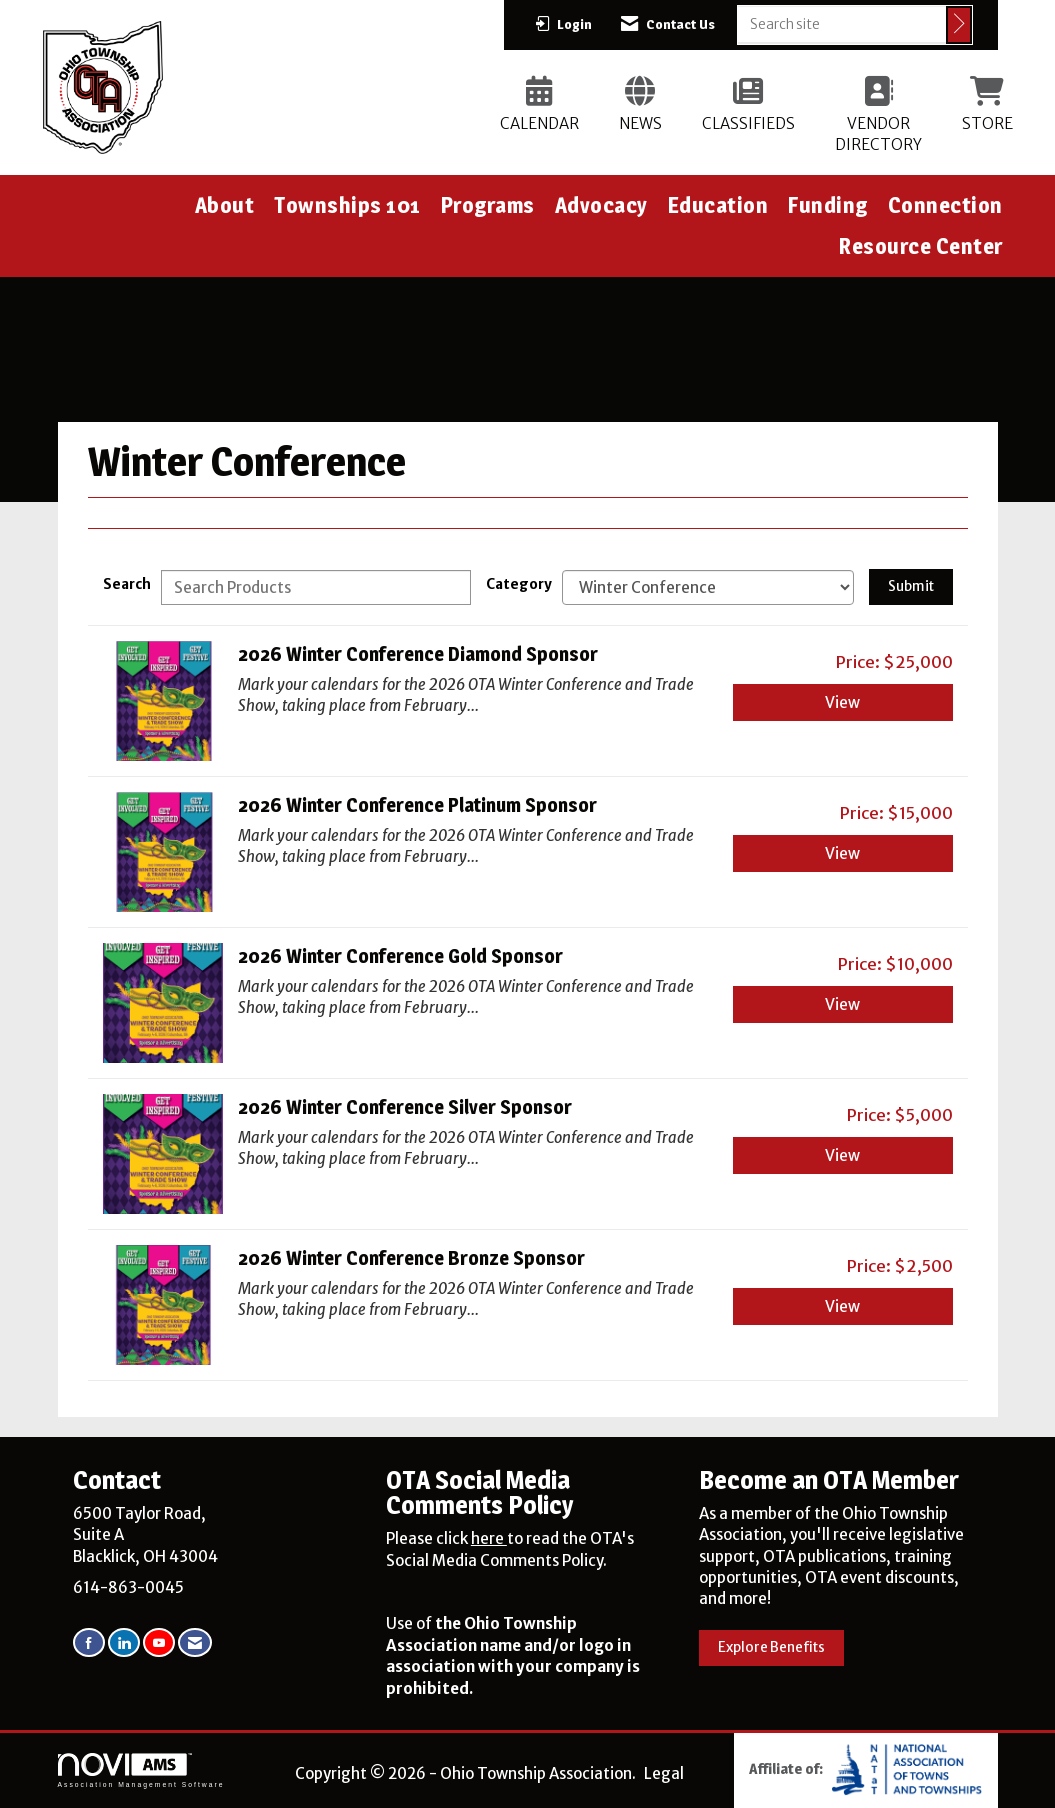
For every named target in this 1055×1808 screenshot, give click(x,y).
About (225, 205)
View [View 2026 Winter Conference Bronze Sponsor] (842, 1306)
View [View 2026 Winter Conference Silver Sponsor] (842, 1155)
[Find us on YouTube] (159, 1642)
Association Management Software (141, 1771)
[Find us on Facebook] (89, 1642)
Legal (664, 1773)
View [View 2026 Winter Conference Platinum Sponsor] (842, 853)
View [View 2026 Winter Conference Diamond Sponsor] (842, 702)
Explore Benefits (771, 1647)
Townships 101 (347, 205)
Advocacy (601, 205)
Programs (488, 205)
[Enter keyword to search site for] (842, 24)
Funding (828, 205)
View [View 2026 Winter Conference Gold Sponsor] (842, 1004)
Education (718, 205)
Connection (945, 205)
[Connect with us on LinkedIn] (124, 1642)
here (489, 1538)
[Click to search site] (959, 25)
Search (127, 584)
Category (519, 584)
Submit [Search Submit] (911, 586)
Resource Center (921, 246)
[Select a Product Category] (708, 587)
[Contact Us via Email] (195, 1642)
